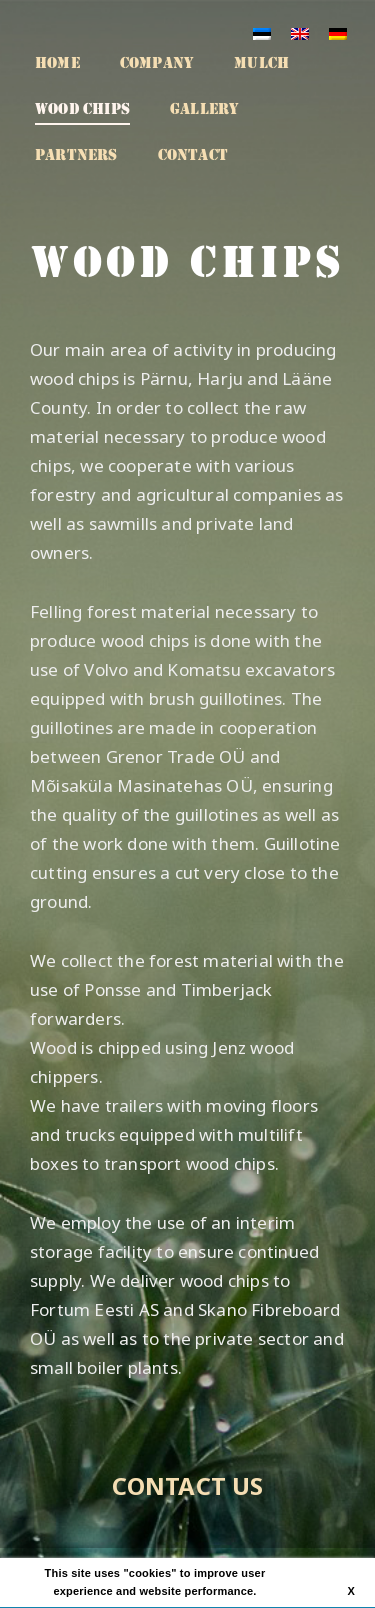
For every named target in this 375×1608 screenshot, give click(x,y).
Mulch (261, 63)
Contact (193, 155)
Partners (76, 155)
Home (57, 63)
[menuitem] (262, 33)
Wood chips (82, 109)
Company (157, 63)
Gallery (204, 109)
